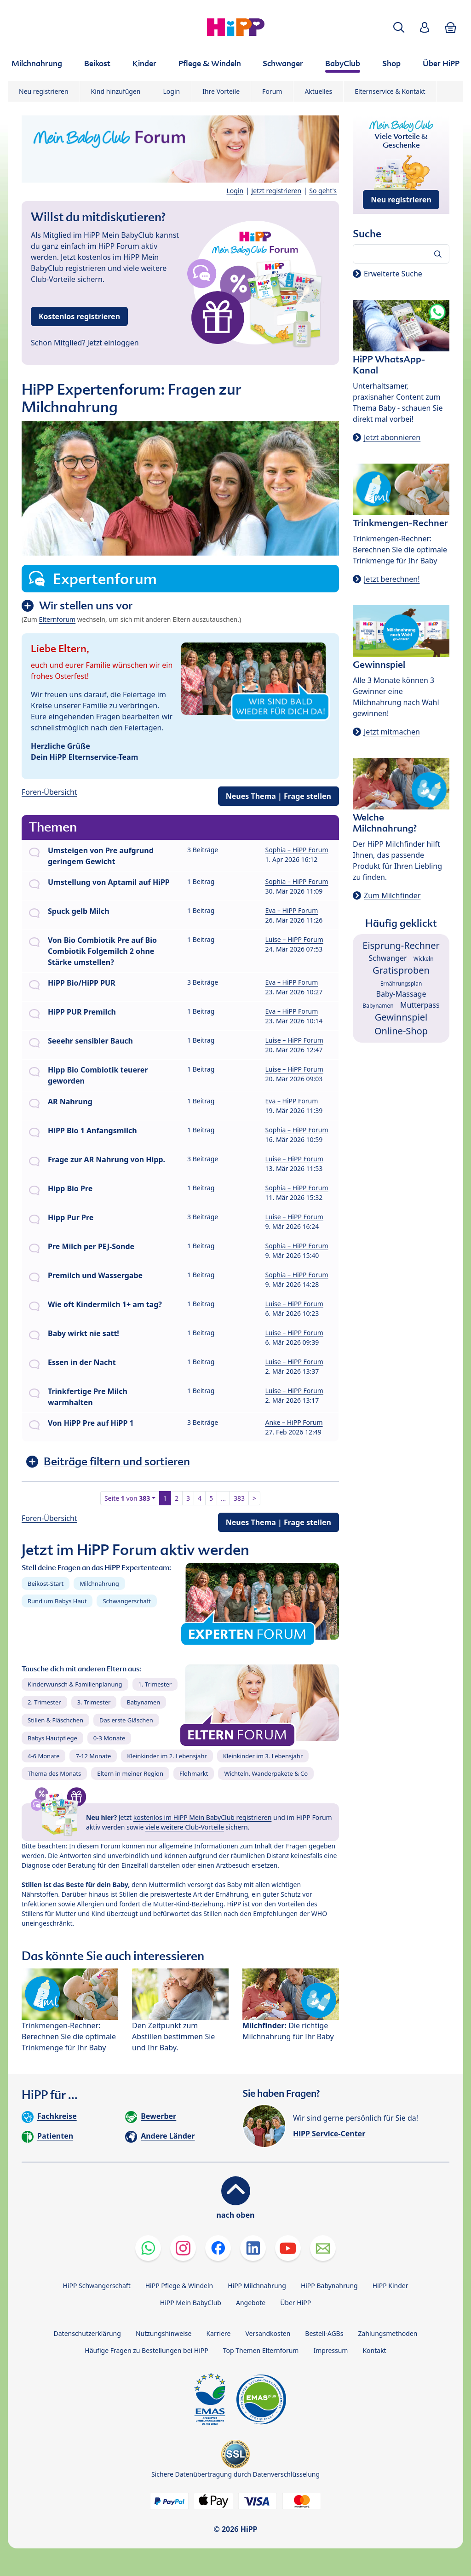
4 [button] (199, 1498)
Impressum (330, 2350)
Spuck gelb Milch (78, 911)
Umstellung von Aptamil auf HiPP (109, 882)
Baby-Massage (401, 994)
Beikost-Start (45, 1583)
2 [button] (176, 1498)
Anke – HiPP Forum (294, 1422)
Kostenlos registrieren (79, 316)
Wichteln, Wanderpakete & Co (266, 1773)
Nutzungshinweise (164, 2333)
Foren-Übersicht (49, 792)
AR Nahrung (70, 1101)
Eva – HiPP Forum (291, 910)
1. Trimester (155, 1684)
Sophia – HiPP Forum (296, 849)
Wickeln (424, 959)
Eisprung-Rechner (400, 945)
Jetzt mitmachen (392, 732)
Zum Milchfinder (392, 895)
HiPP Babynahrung (329, 2285)
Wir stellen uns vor (85, 605)
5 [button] (211, 1498)
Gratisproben (401, 970)
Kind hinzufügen (116, 91)
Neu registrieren (44, 91)
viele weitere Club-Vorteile (184, 1827)
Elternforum (57, 619)
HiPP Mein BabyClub (190, 2302)
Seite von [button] (127, 1498)
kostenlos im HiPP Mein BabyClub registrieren (202, 1817)
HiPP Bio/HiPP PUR (81, 983)
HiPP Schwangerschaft (96, 2285)
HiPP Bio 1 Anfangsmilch (92, 1130)
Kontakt (374, 2350)
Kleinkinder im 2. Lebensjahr (167, 1756)
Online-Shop (401, 1031)
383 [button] (239, 1498)
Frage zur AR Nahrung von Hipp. (106, 1159)
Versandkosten (267, 2333)
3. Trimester (94, 1702)
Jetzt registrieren (276, 190)
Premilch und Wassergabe (95, 1275)
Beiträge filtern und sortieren (117, 1461)
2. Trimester (44, 1702)
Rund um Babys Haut (57, 1601)
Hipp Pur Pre (70, 1217)
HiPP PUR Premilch (82, 1012)
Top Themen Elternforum (261, 2350)
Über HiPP (295, 2302)
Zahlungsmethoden (387, 2333)
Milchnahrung (99, 1583)
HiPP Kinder (390, 2285)
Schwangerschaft (127, 1601)
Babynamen (143, 1702)
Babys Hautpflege (52, 1738)
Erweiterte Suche (393, 274)
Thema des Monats (54, 1773)
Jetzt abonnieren (392, 437)
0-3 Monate (109, 1738)
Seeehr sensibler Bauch (90, 1041)
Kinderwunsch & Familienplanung (75, 1684)
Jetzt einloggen (113, 343)
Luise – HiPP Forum (294, 939)
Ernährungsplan (401, 983)
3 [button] (188, 1498)
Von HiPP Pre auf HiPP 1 (91, 1423)
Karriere (218, 2333)
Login (171, 91)
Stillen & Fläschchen (55, 1720)
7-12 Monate (93, 1756)
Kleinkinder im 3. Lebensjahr (263, 1756)
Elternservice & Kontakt (390, 91)
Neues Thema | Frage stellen (278, 796)
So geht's (323, 190)
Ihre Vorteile (221, 91)
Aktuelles (318, 91)
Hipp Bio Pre (70, 1188)
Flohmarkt (193, 1773)
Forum (272, 91)
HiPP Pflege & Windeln (179, 2285)
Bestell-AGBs (324, 2333)
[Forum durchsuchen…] (401, 254)
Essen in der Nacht (82, 1362)
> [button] (254, 1498)
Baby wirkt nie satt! (83, 1333)
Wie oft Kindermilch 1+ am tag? (105, 1304)
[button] (398, 27)
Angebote (250, 2302)
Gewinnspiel (401, 1017)
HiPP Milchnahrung (257, 2285)
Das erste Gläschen (126, 1720)
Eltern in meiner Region (130, 1773)
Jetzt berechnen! (391, 579)
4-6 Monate (43, 1756)
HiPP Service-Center (329, 2133)
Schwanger (387, 958)
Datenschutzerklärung (87, 2333)
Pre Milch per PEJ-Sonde (91, 1246)
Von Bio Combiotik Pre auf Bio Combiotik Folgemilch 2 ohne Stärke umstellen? (102, 951)
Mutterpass (420, 1005)
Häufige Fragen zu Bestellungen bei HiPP (146, 2350)
